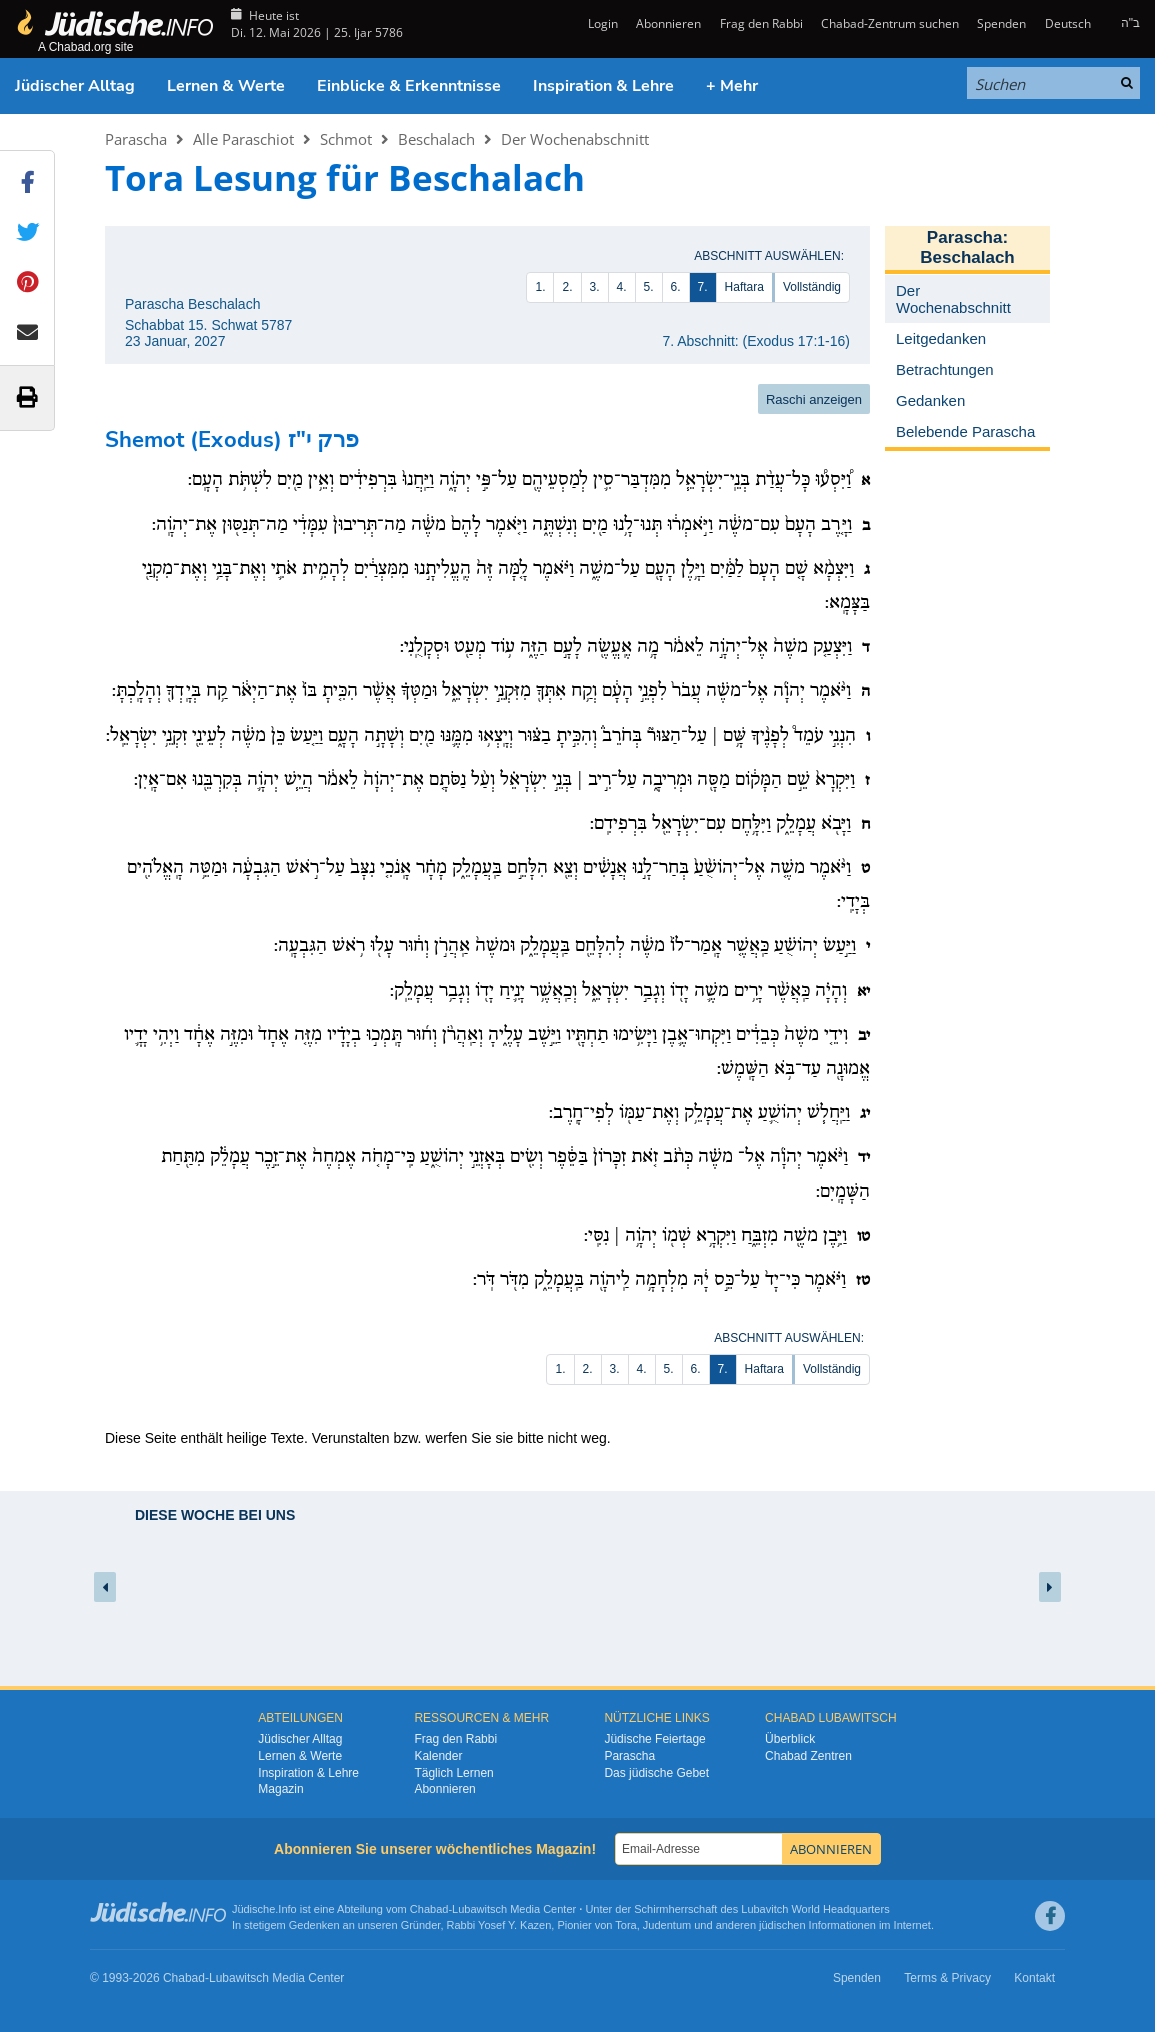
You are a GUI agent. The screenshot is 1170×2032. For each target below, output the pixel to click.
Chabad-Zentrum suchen (890, 23)
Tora (625, 1925)
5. (649, 287)
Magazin (280, 1789)
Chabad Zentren (808, 1756)
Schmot (346, 139)
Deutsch (1068, 23)
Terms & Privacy (947, 1978)
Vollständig (812, 287)
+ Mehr (732, 86)
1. (540, 287)
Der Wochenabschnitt (575, 139)
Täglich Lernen (453, 1773)
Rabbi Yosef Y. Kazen (499, 1925)
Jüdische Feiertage (654, 1739)
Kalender (438, 1756)
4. (622, 287)
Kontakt (1034, 1978)
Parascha (136, 139)
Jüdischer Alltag (75, 86)
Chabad (429, 1909)
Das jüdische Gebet (656, 1773)
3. (595, 287)
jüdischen (782, 1925)
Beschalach (436, 139)
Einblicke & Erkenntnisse (409, 86)
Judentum (667, 1925)
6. (676, 287)
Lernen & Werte (226, 86)
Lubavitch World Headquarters (815, 1909)
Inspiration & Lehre (603, 86)
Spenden (1001, 23)
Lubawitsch (479, 1909)
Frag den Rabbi (761, 23)
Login (601, 23)
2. (567, 287)
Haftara (744, 287)
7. (703, 287)
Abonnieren (668, 23)
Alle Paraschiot (243, 139)
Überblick (790, 1739)
